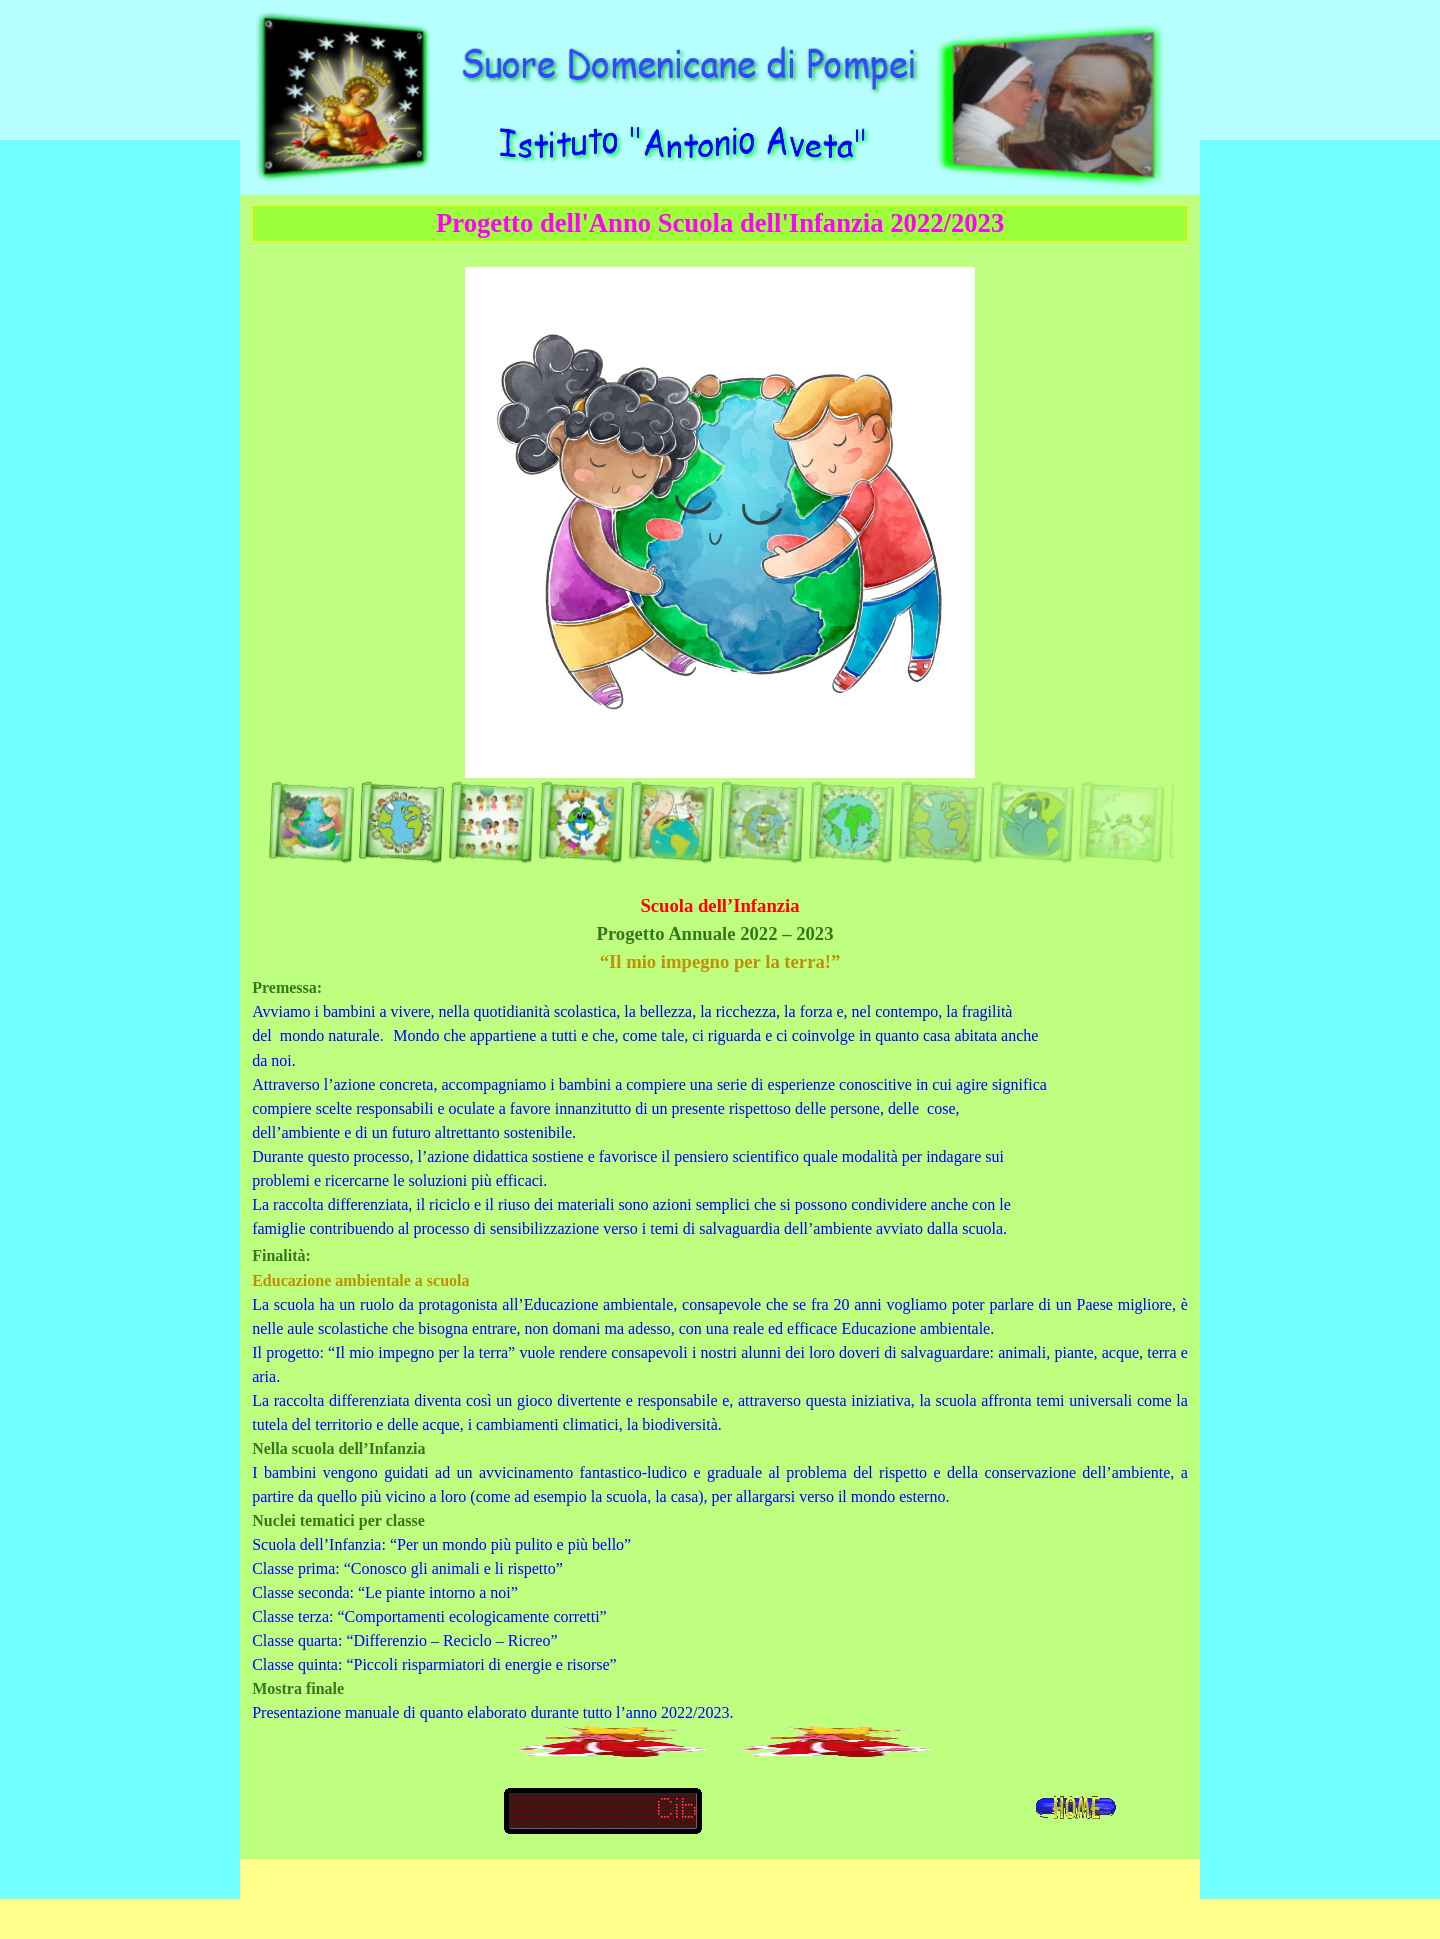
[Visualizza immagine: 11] (1121, 822)
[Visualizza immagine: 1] (311, 822)
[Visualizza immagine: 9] (941, 822)
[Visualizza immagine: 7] (761, 822)
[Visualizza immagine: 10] (1031, 822)
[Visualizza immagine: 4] (581, 822)
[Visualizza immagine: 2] (401, 822)
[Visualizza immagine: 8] (851, 822)
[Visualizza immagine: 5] (671, 822)
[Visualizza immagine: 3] (491, 822)
